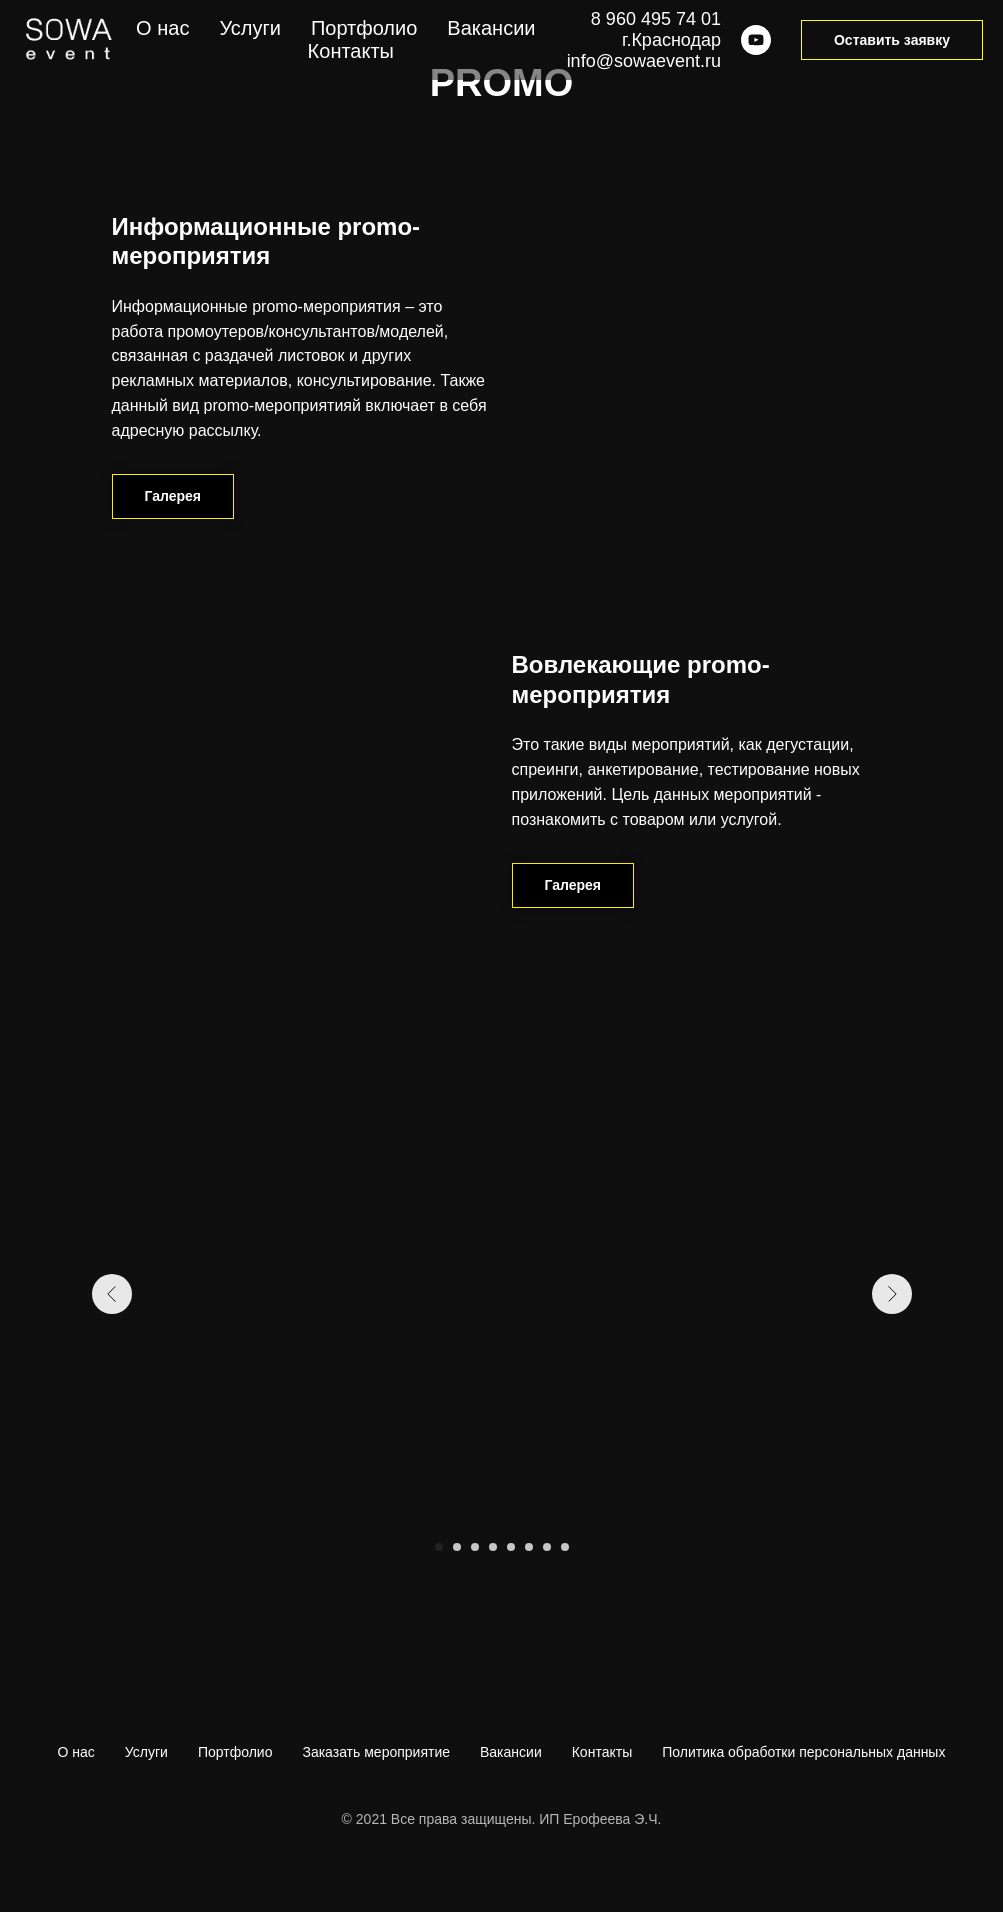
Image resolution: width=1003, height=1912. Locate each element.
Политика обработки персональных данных (803, 1752)
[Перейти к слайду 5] (511, 1547)
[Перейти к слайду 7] (547, 1547)
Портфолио (235, 1752)
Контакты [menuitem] (351, 51)
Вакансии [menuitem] (491, 28)
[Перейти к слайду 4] (493, 1547)
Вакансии (511, 1752)
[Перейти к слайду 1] (439, 1547)
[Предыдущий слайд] (112, 1294)
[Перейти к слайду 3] (475, 1547)
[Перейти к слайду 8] (565, 1547)
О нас (76, 1752)
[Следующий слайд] (892, 1294)
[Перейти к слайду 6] (529, 1547)
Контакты (602, 1752)
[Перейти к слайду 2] (457, 1547)
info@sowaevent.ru (644, 61)
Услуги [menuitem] (250, 28)
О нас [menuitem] (162, 28)
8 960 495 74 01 (656, 19)
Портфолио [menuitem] (364, 28)
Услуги (146, 1752)
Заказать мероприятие (376, 1752)
